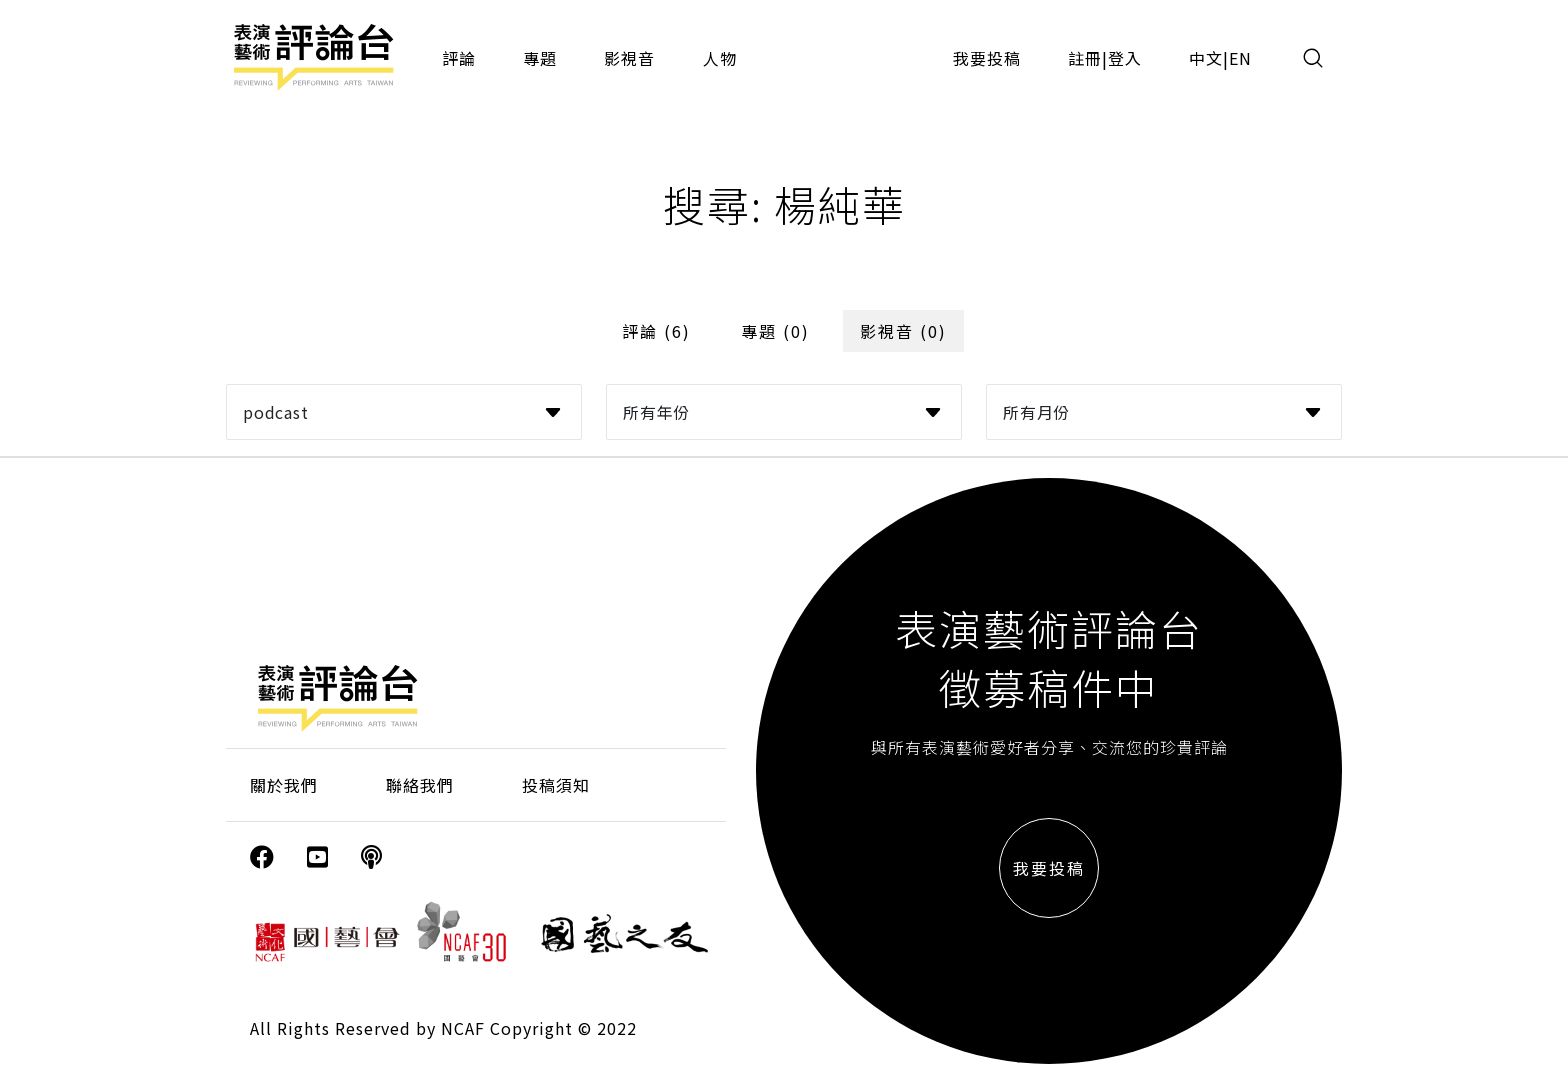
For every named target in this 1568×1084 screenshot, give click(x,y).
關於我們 (284, 785)
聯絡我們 (420, 785)
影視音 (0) (903, 331)
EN (1240, 58)
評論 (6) (656, 331)
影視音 (629, 58)
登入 (1125, 58)
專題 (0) (775, 331)
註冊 (1085, 58)
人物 (720, 58)
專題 (540, 58)
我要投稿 (987, 58)
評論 (459, 58)
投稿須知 (556, 785)
